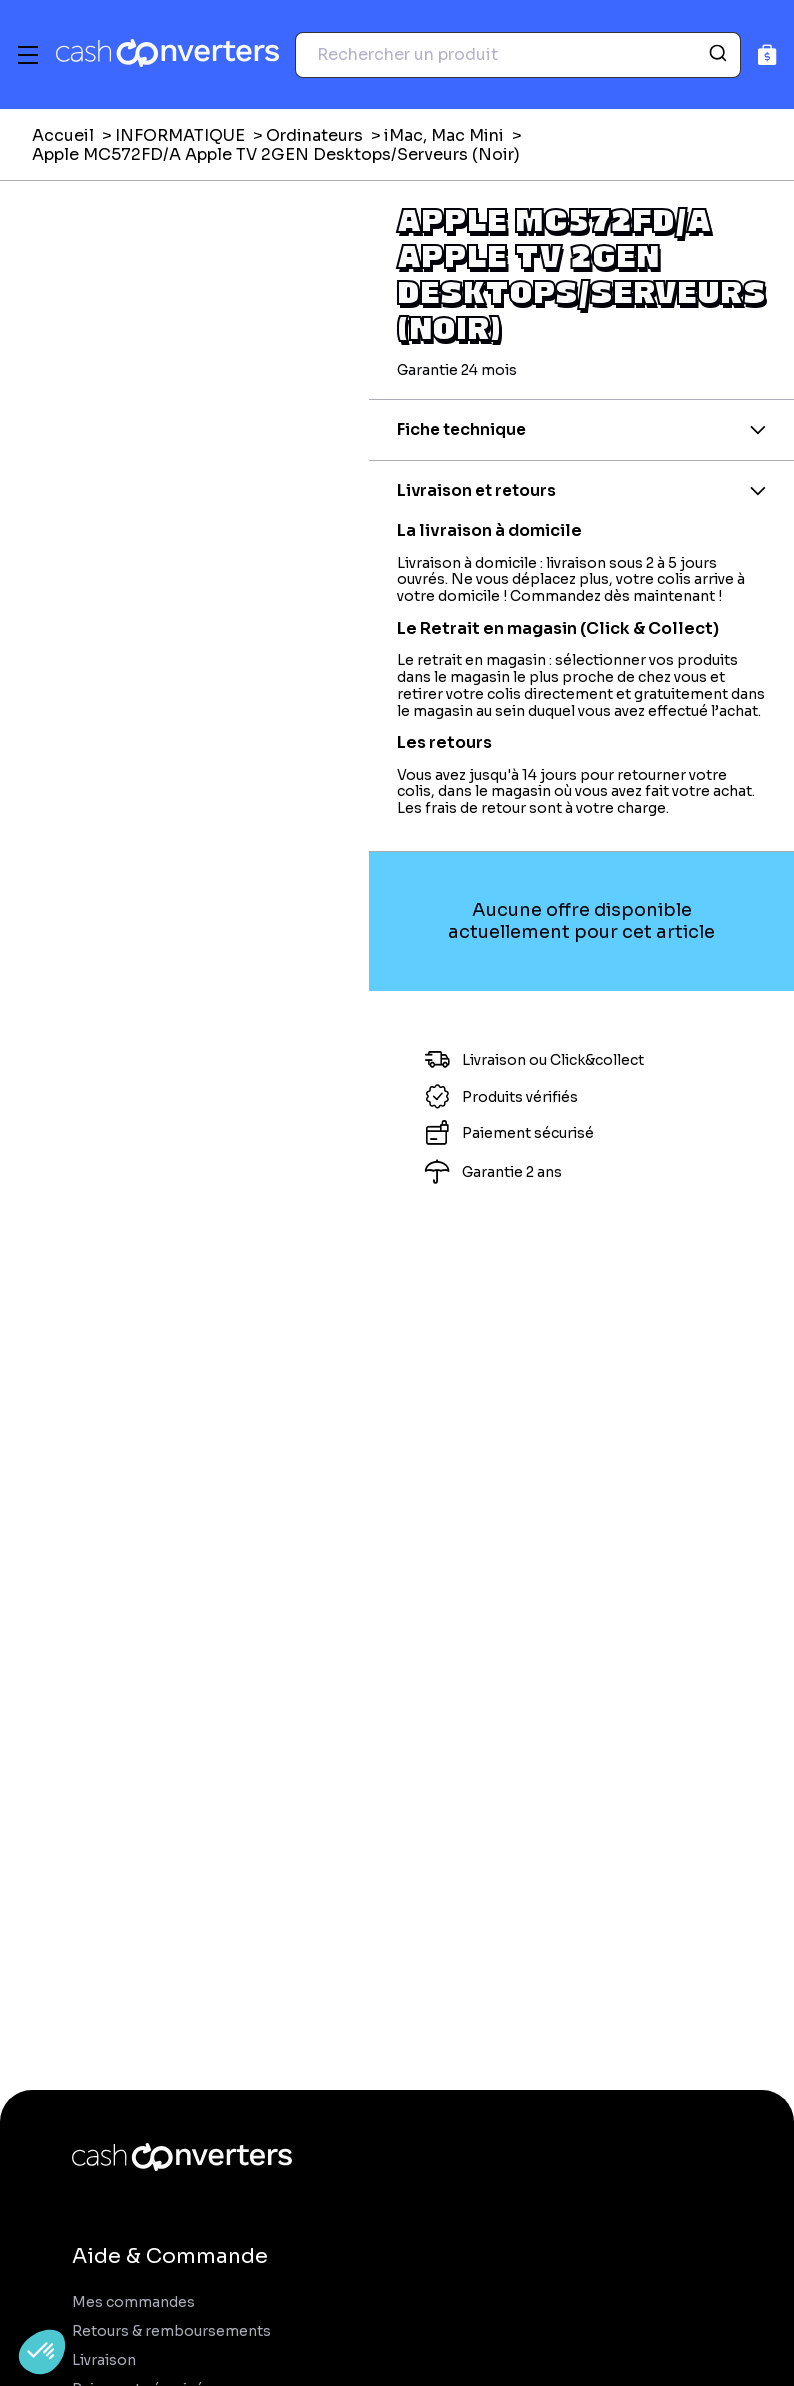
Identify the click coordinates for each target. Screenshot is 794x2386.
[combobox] (518, 55)
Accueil (63, 135)
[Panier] (767, 54)
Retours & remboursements (171, 2331)
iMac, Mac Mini (444, 135)
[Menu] (28, 55)
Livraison (104, 2360)
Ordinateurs (314, 135)
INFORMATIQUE (180, 135)
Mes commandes (133, 2302)
